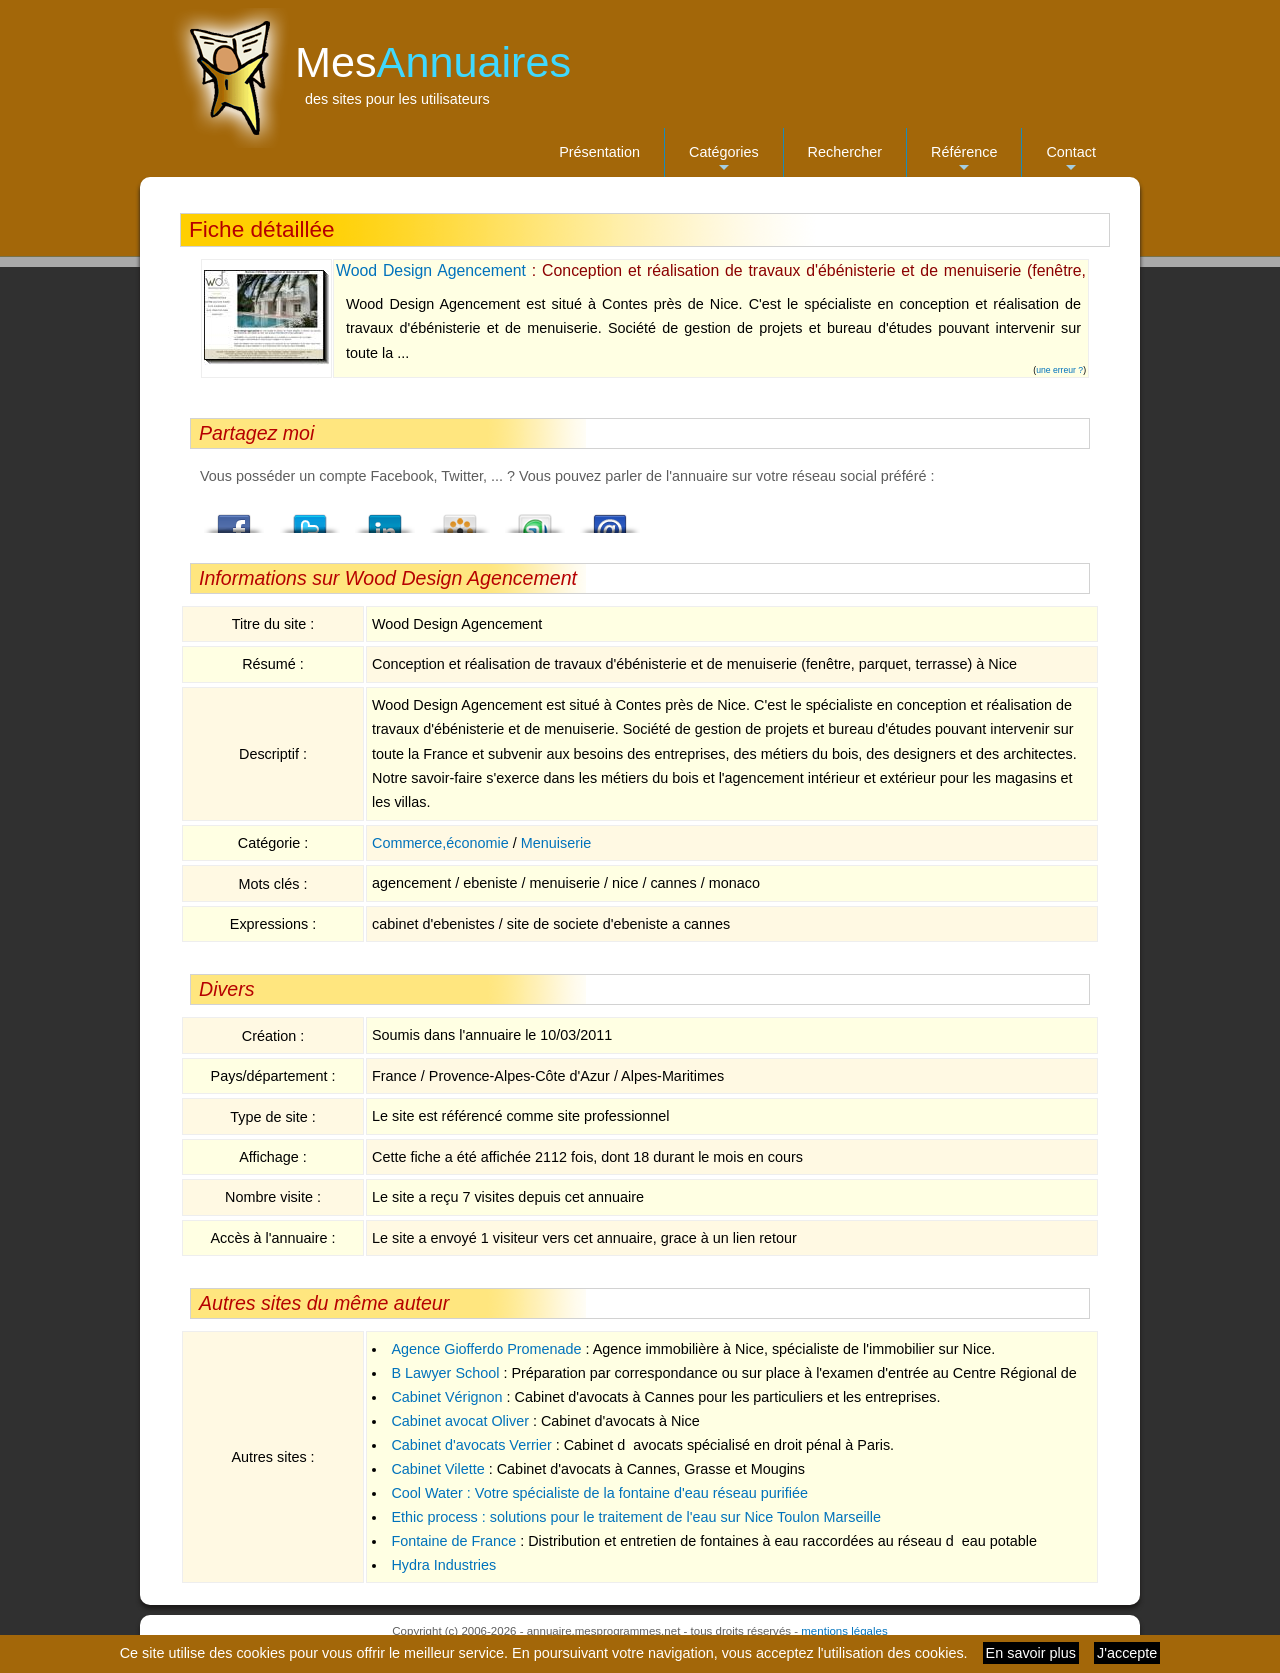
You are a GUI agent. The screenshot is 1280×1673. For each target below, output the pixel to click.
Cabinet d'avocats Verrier (471, 1445)
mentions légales (844, 1631)
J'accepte (1127, 1653)
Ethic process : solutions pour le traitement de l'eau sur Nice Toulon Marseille (636, 1517)
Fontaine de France (453, 1541)
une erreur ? (1059, 370)
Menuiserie (556, 843)
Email (610, 518)
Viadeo (460, 518)
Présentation (599, 152)
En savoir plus (1031, 1653)
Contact (1071, 160)
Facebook (235, 518)
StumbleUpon (535, 518)
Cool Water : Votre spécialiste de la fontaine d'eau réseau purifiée (599, 1493)
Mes (433, 62)
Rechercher (845, 152)
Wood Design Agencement (431, 270)
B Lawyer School (445, 1373)
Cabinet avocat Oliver (460, 1421)
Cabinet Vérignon (446, 1397)
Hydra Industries (443, 1565)
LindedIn (385, 518)
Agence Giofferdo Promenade (486, 1349)
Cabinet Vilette (437, 1469)
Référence (964, 160)
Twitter (310, 518)
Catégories (724, 160)
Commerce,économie (440, 843)
